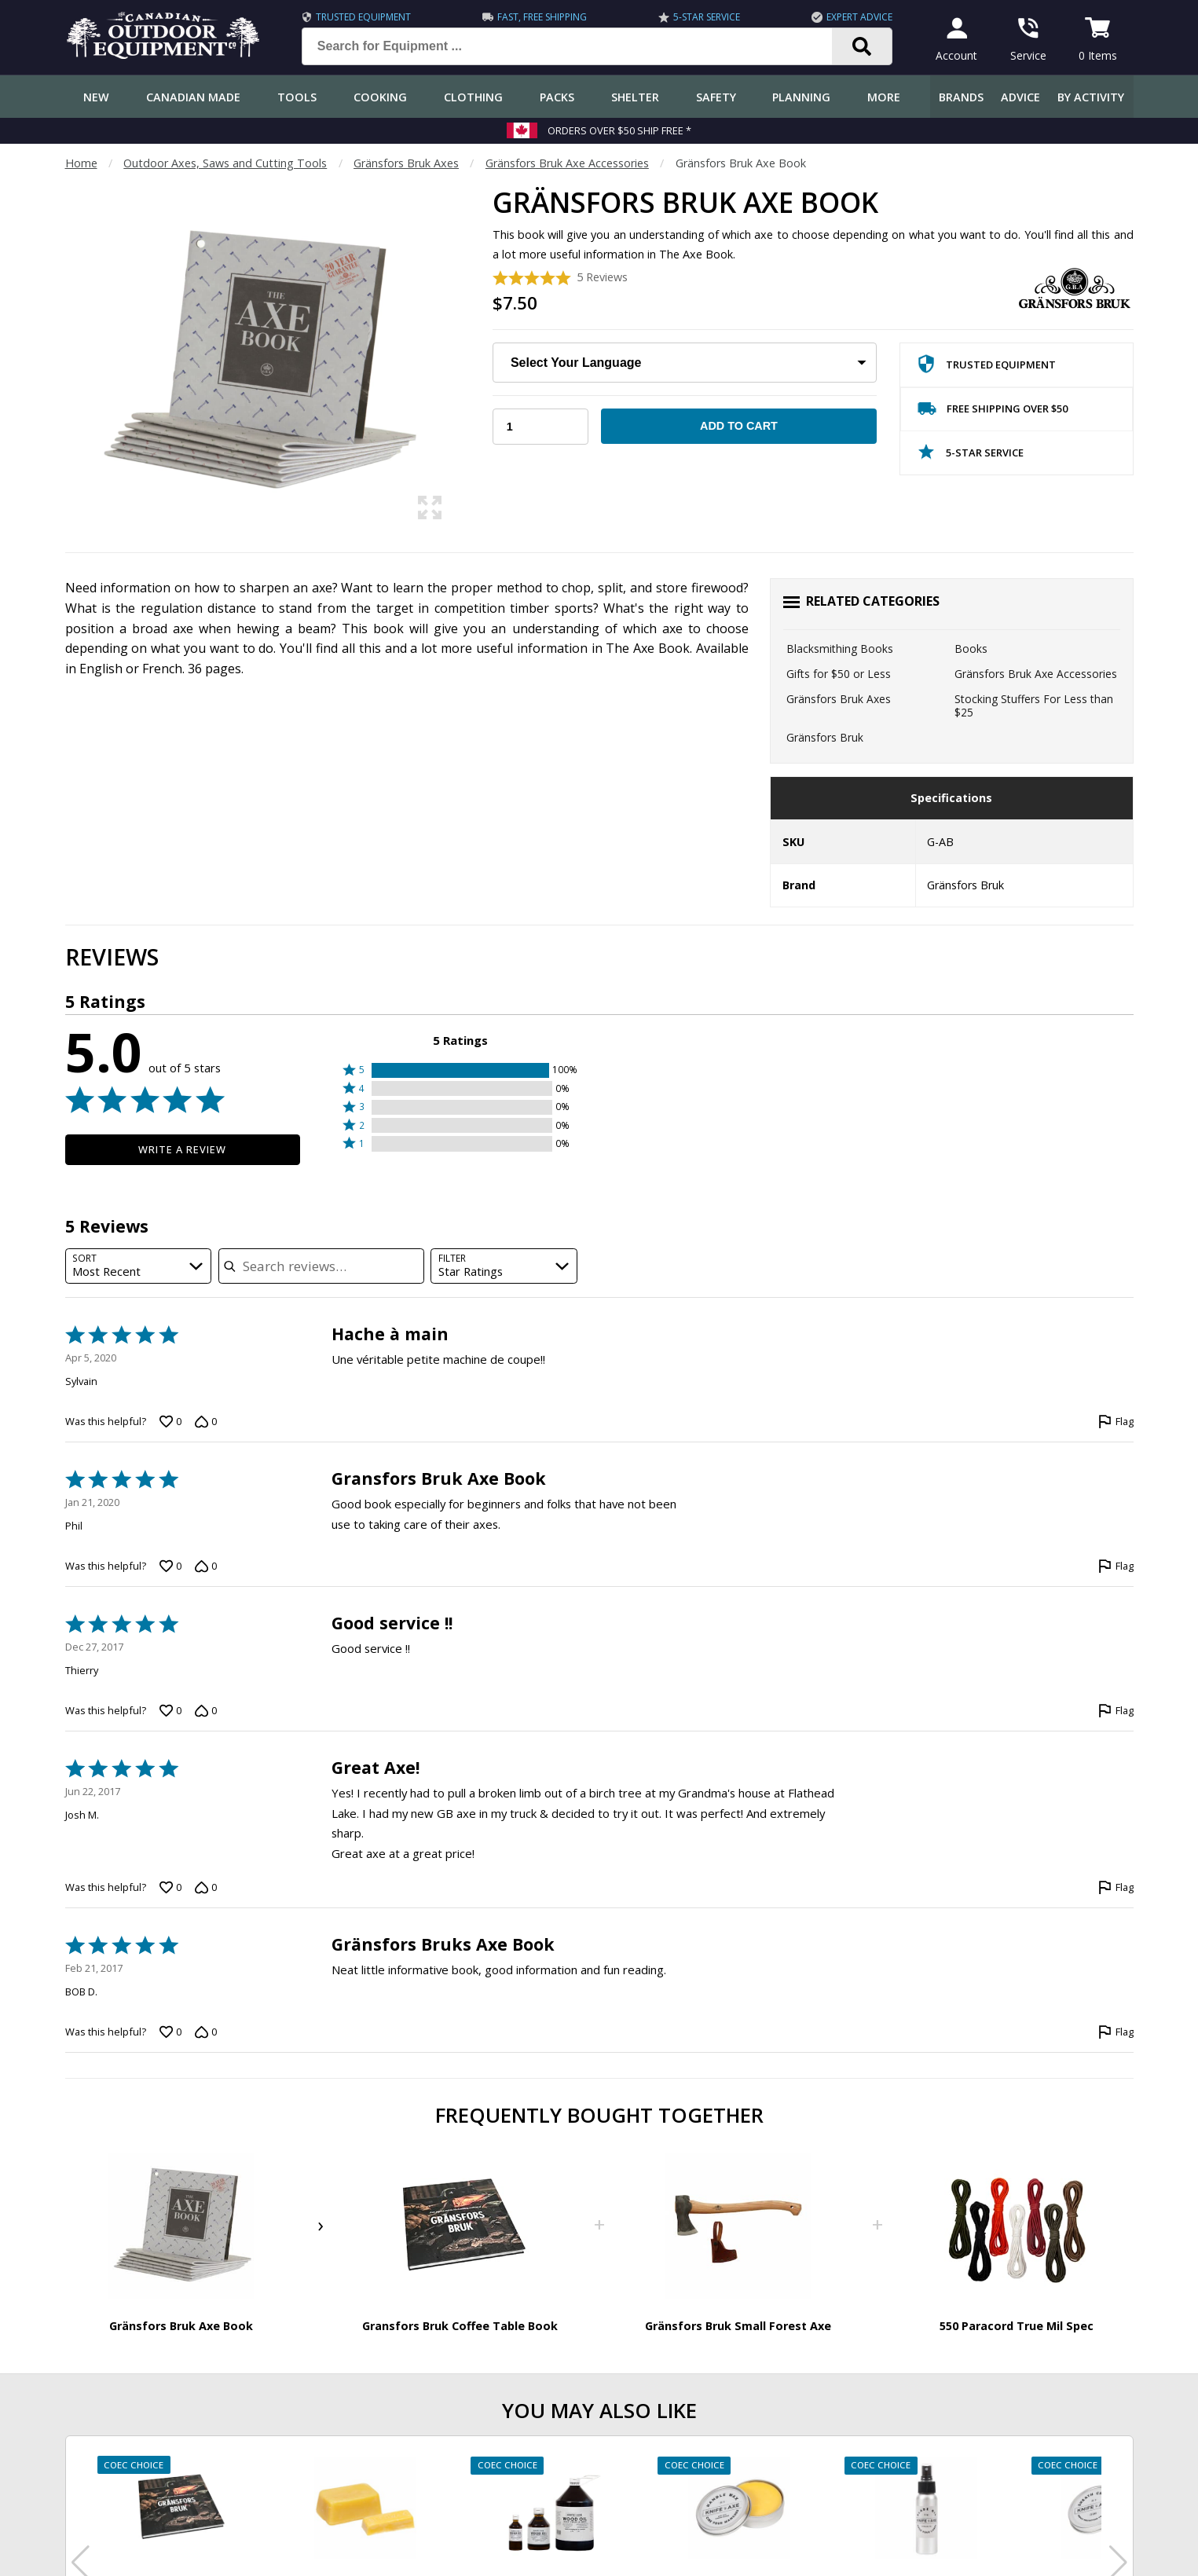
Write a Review (182, 1149)
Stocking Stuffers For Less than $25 (1033, 705)
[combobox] (138, 1266)
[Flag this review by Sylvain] (1115, 1422)
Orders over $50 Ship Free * (619, 130)
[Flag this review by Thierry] (1115, 1711)
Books (970, 648)
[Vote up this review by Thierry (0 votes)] (170, 1711)
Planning (801, 97)
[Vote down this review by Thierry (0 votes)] (206, 1711)
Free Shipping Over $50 (993, 412)
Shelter (635, 97)
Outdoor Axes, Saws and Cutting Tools (225, 163)
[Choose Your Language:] (685, 363)
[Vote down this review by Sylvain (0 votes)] (206, 1422)
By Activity (1090, 97)
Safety (716, 97)
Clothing (473, 97)
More (883, 97)
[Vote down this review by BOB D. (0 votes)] (206, 2032)
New (96, 97)
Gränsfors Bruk (824, 737)
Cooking (380, 97)
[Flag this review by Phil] (1115, 1566)
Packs (557, 97)
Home (81, 163)
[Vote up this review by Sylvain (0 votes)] (170, 1422)
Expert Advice (859, 17)
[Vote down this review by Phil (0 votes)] (206, 1566)
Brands (961, 97)
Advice (1020, 97)
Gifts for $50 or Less (838, 673)
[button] (460, 1070)
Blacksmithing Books (839, 648)
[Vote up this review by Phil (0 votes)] (170, 1566)
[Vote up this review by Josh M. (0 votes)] (170, 1888)
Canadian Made (193, 97)
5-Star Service (706, 17)
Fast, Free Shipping (542, 17)
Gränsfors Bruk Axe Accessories (567, 163)
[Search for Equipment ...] (579, 46)
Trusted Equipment (363, 17)
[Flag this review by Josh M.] (1115, 1888)
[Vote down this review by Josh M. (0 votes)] (206, 1888)
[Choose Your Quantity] (540, 427)
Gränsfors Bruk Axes (406, 163)
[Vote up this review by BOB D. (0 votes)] (170, 2032)
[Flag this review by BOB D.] (1115, 2032)
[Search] (862, 46)
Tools (297, 97)
